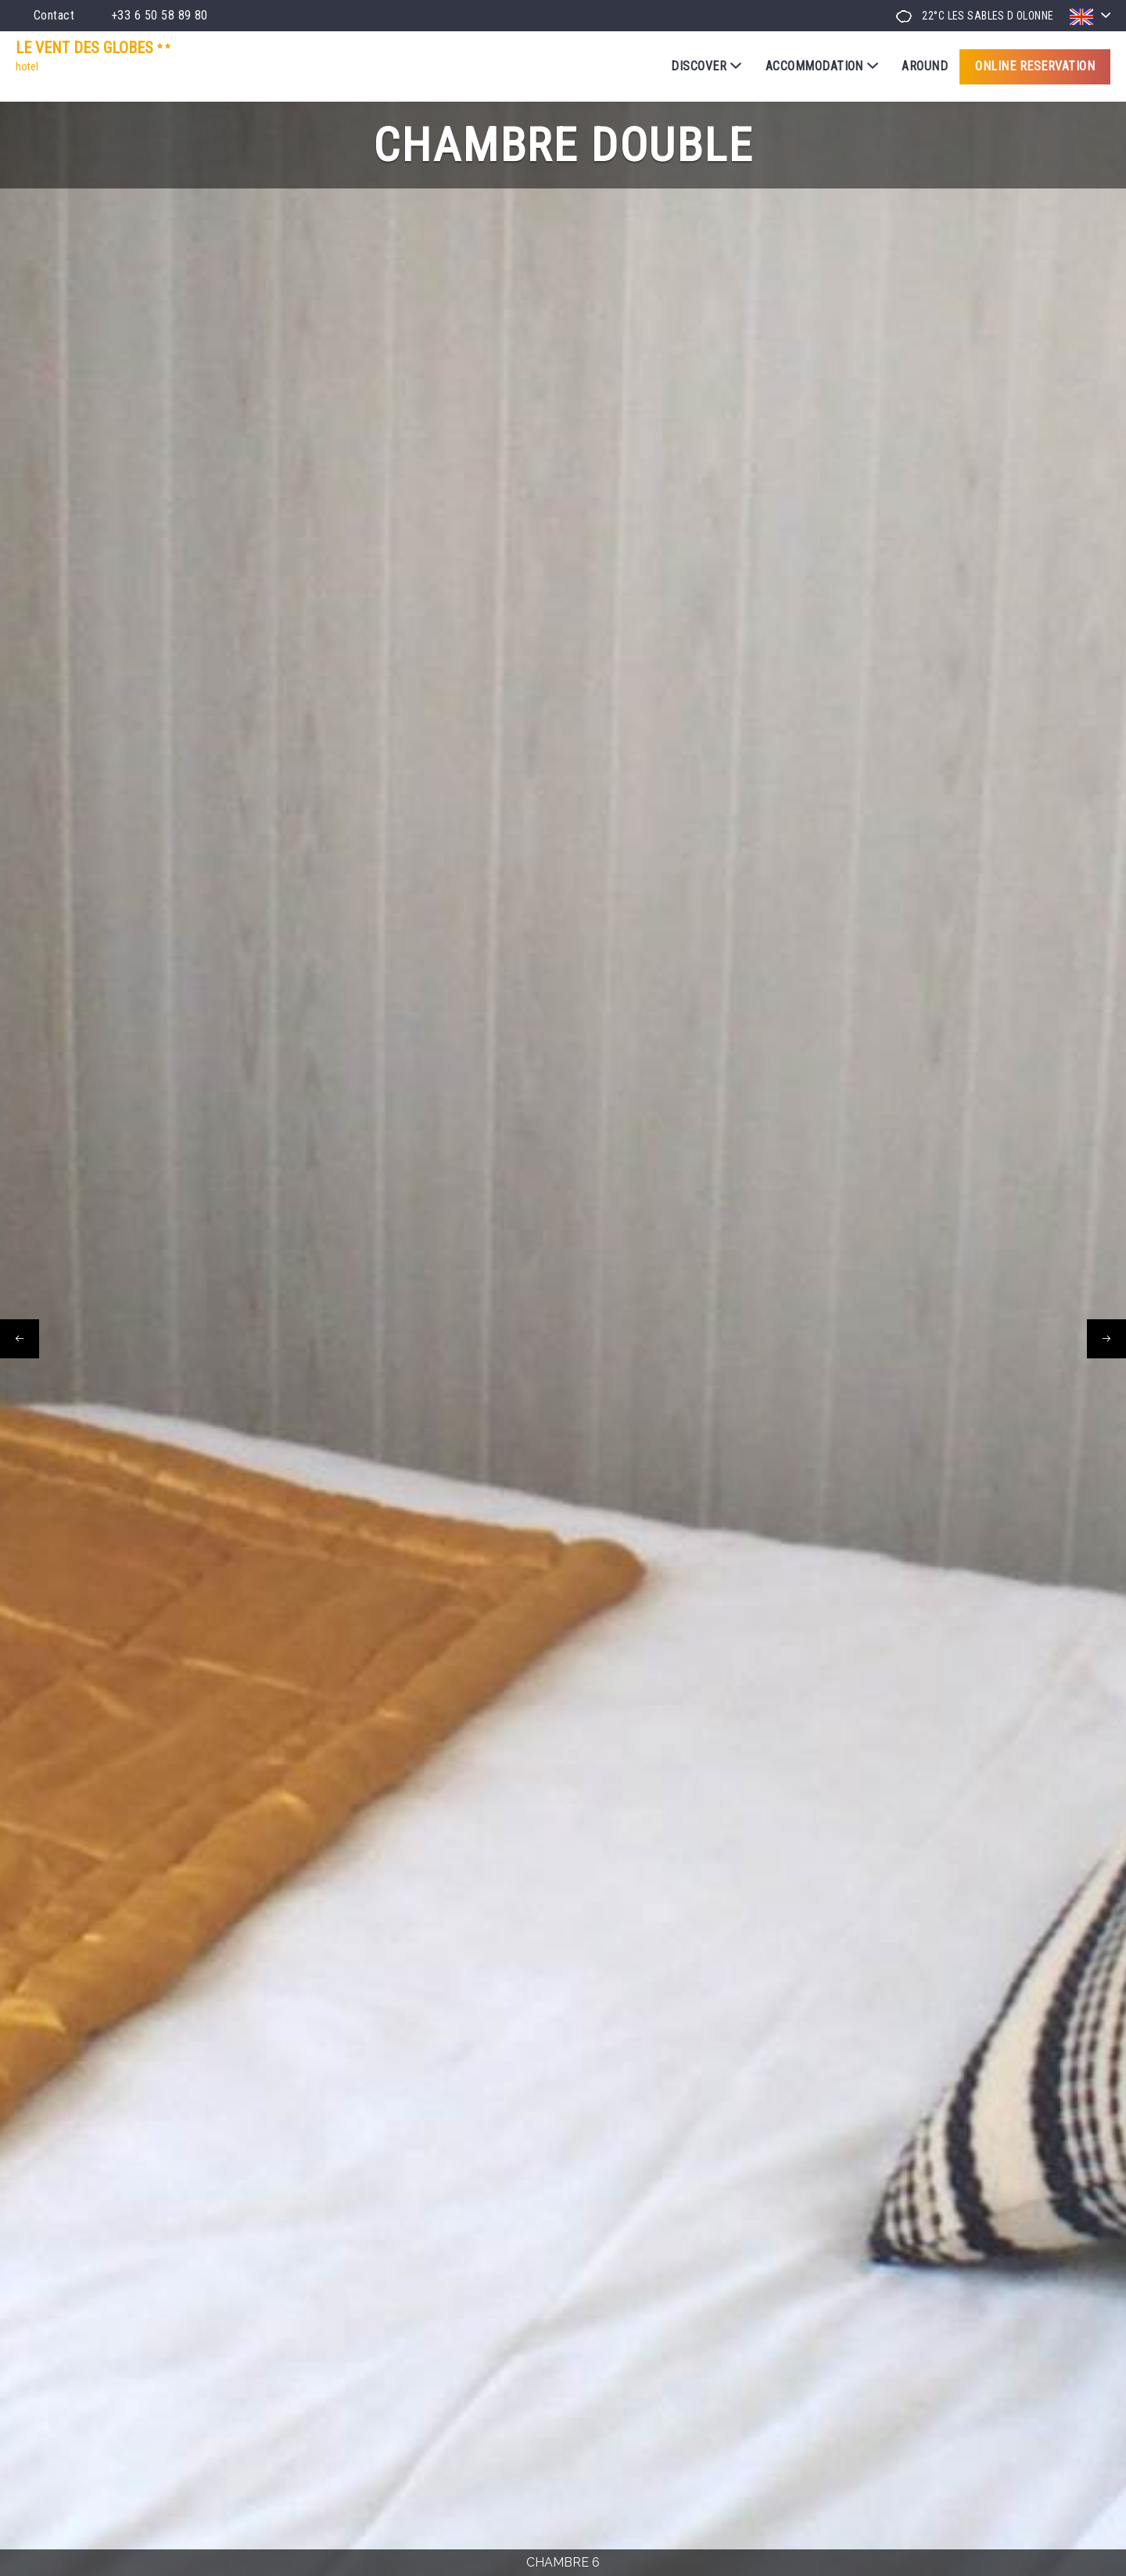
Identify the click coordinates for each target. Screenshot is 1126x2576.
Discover (706, 66)
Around (925, 66)
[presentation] (19, 1338)
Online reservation (1035, 66)
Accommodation (822, 66)
